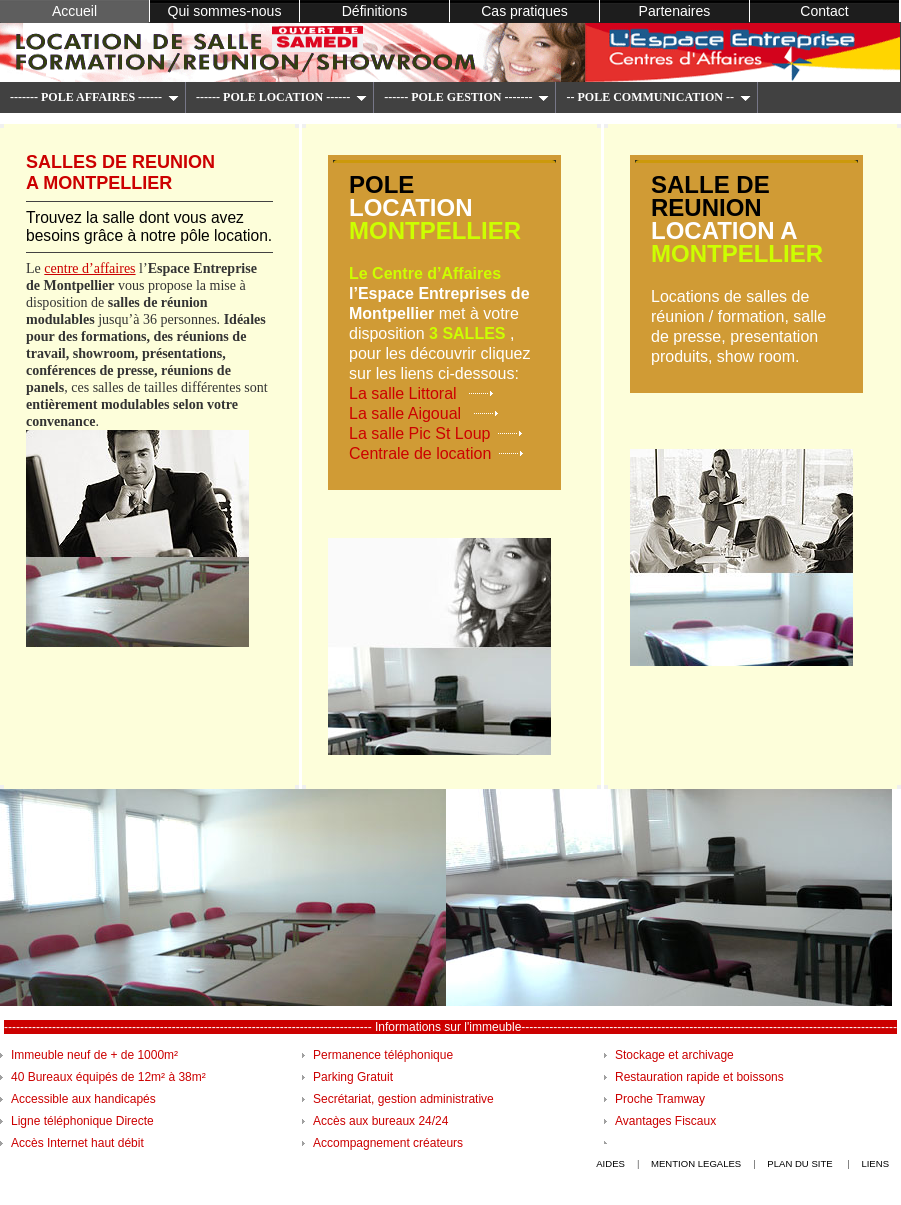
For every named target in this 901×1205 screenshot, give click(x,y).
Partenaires (675, 11)
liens (875, 1163)
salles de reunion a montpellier (120, 172)
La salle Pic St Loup (419, 433)
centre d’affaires (89, 268)
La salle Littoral (405, 393)
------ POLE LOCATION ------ (281, 97)
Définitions (375, 11)
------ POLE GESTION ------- (466, 97)
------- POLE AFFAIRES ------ (94, 97)
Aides (610, 1163)
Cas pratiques (524, 11)
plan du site (801, 1163)
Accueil (74, 11)
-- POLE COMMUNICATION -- (658, 97)
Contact (824, 11)
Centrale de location (420, 453)
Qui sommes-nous (225, 11)
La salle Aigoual (407, 413)
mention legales (696, 1163)
